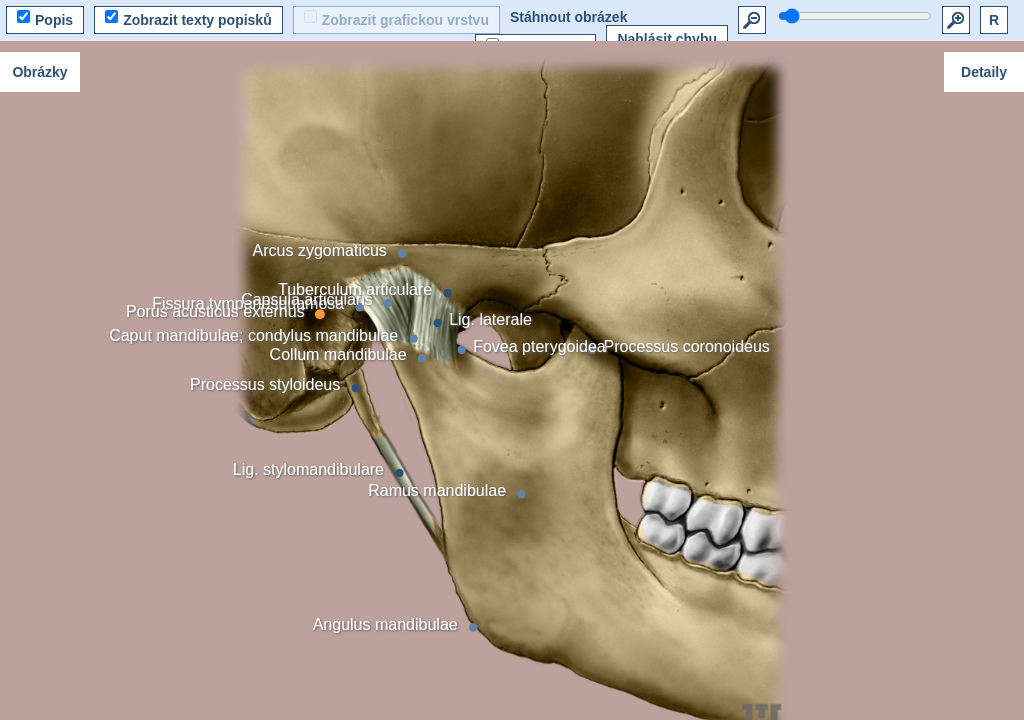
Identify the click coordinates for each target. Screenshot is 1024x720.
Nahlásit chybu (667, 39)
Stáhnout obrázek (568, 17)
